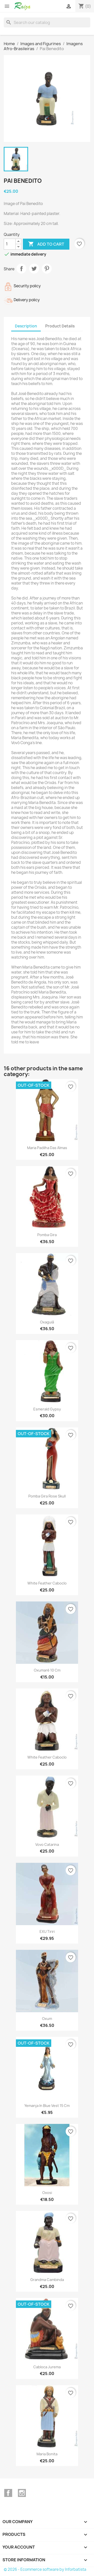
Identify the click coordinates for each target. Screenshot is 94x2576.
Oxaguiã (47, 1322)
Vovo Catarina (47, 1844)
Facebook (8, 2493)
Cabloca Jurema (47, 2367)
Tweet (34, 269)
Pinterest (47, 269)
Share (21, 269)
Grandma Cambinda (47, 2279)
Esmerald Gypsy (47, 1409)
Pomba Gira (47, 1234)
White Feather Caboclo (47, 1583)
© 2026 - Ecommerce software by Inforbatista (45, 2569)
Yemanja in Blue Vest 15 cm (47, 2105)
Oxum (47, 2018)
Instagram (22, 2493)
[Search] (47, 22)
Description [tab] (26, 326)
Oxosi (47, 2192)
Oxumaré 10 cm (47, 1670)
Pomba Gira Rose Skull (47, 1496)
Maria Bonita (47, 2454)
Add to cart (46, 244)
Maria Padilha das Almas (47, 1147)
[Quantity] (10, 244)
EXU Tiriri (47, 1931)
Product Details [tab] (60, 326)
